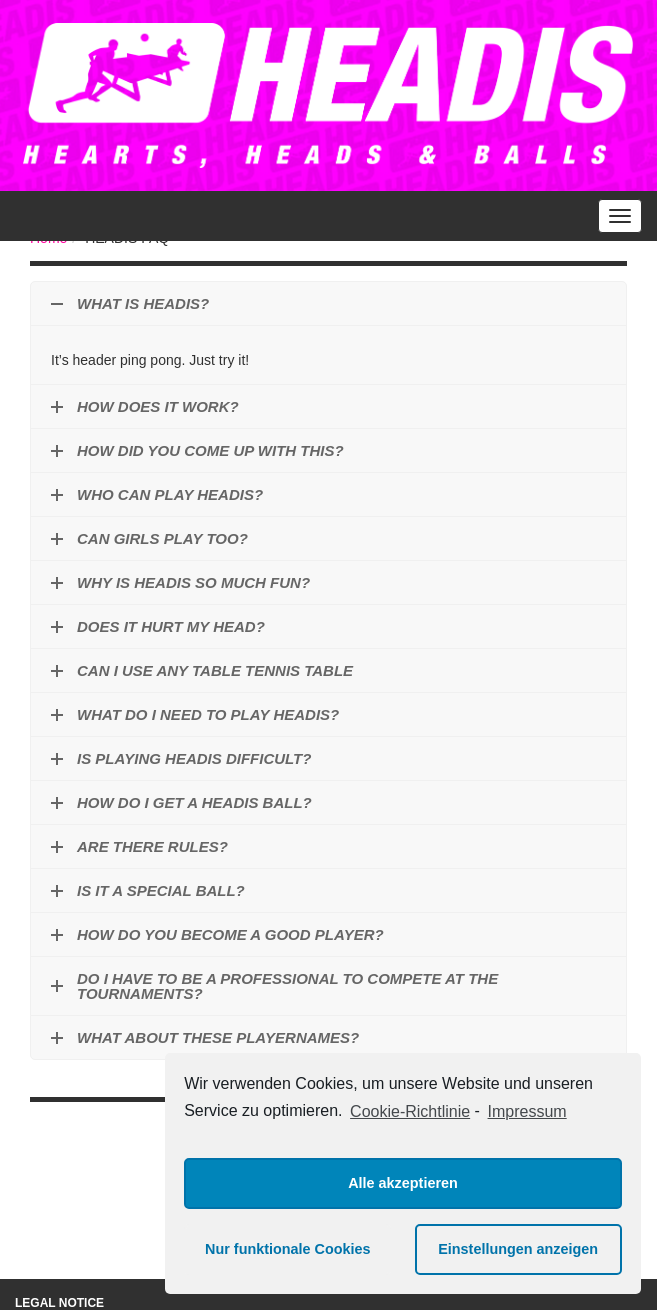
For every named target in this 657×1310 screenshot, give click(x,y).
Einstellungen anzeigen (518, 1249)
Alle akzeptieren (403, 1183)
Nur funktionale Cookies (288, 1249)
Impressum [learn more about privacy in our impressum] (527, 1111)
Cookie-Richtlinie (410, 1111)
